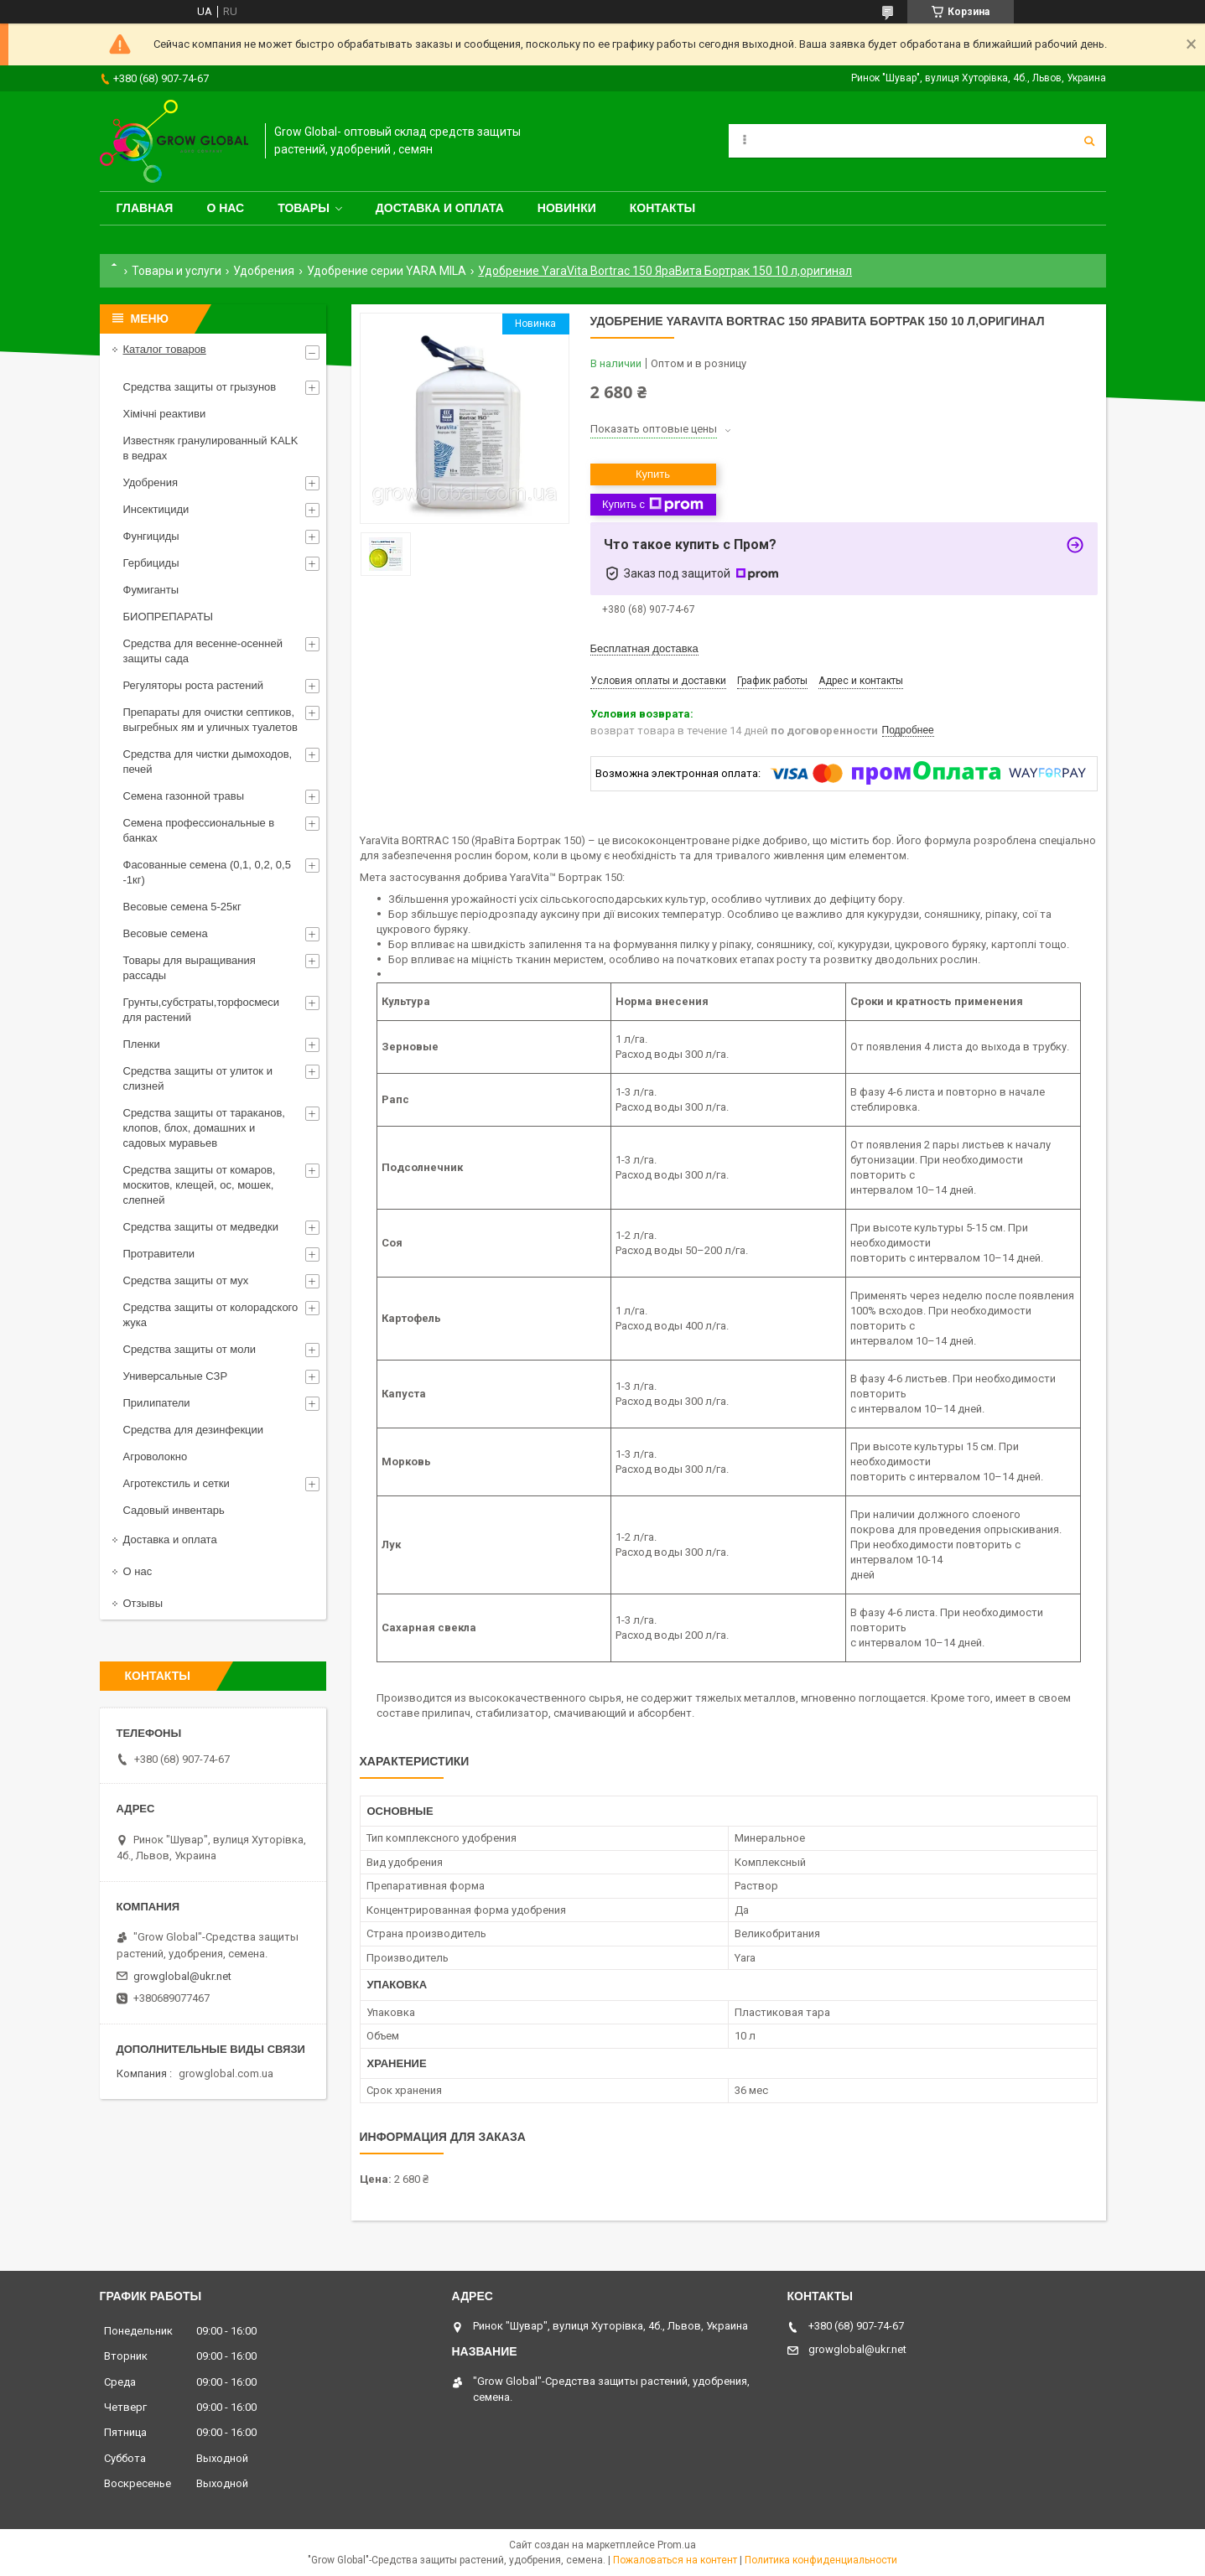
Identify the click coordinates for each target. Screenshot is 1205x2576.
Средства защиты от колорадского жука (211, 1315)
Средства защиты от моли (190, 1349)
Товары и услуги (176, 270)
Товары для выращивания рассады (189, 968)
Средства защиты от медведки (200, 1227)
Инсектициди (156, 509)
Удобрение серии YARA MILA (386, 270)
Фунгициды (151, 536)
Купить (653, 474)
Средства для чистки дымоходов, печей (208, 761)
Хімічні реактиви (164, 413)
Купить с (653, 504)
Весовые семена (165, 933)
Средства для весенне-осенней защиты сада (203, 651)
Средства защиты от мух (186, 1280)
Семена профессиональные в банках (199, 830)
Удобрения (263, 270)
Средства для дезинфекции (193, 1429)
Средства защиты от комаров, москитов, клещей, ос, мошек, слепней (199, 1185)
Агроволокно (155, 1456)
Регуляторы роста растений (193, 685)
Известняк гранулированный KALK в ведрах (211, 448)
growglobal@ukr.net (182, 1976)
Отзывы (143, 1603)
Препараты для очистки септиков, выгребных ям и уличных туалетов (210, 719)
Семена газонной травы (184, 796)
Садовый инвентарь (174, 1510)
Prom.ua (676, 2545)
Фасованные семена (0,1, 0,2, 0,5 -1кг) (207, 872)
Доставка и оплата (440, 208)
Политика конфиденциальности (821, 2560)
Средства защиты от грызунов (200, 387)
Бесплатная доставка (644, 648)
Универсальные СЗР (175, 1376)
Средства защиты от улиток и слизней (198, 1078)
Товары (304, 208)
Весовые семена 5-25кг (182, 906)
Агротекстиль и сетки (176, 1483)
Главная (145, 208)
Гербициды (151, 563)
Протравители (159, 1253)
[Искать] (1089, 141)
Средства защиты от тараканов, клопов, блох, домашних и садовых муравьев (204, 1128)
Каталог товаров (164, 349)
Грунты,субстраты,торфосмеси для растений (201, 1010)
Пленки (141, 1044)
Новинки (567, 208)
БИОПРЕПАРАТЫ (168, 616)
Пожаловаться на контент (675, 2560)
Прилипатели (156, 1403)
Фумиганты (151, 589)
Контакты (662, 208)
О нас (225, 208)
